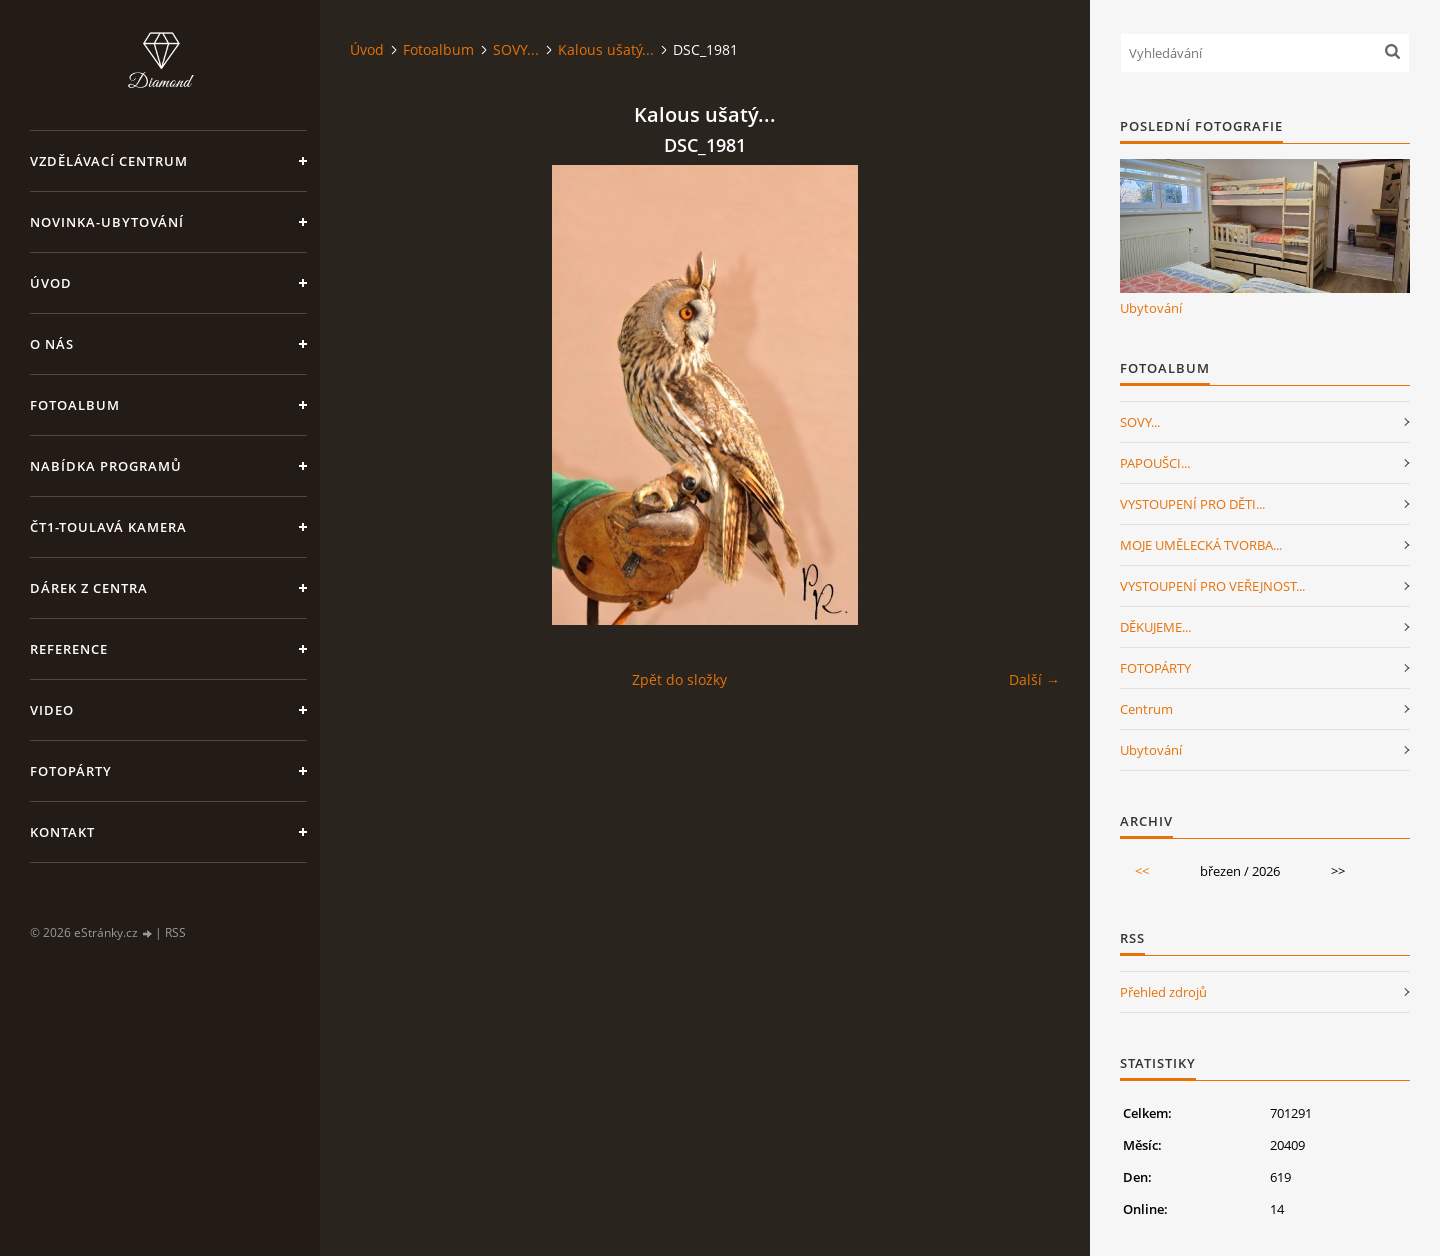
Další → (1034, 679)
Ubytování (1151, 308)
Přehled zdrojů (1163, 992)
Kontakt (62, 832)
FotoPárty (71, 771)
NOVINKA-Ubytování (107, 222)
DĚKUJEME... (1155, 627)
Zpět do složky (679, 679)
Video (52, 710)
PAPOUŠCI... (1155, 463)
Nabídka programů (106, 466)
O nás (52, 344)
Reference (69, 649)
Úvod (51, 283)
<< (1142, 871)
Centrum (1146, 709)
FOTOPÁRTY (1155, 668)
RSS (175, 932)
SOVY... (516, 49)
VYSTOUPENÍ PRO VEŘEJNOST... (1212, 586)
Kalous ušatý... (606, 49)
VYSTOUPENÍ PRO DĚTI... (1192, 504)
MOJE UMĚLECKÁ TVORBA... (1201, 545)
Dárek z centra (89, 588)
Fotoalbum (75, 405)
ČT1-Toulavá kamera (108, 527)
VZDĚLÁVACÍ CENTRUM (109, 161)
